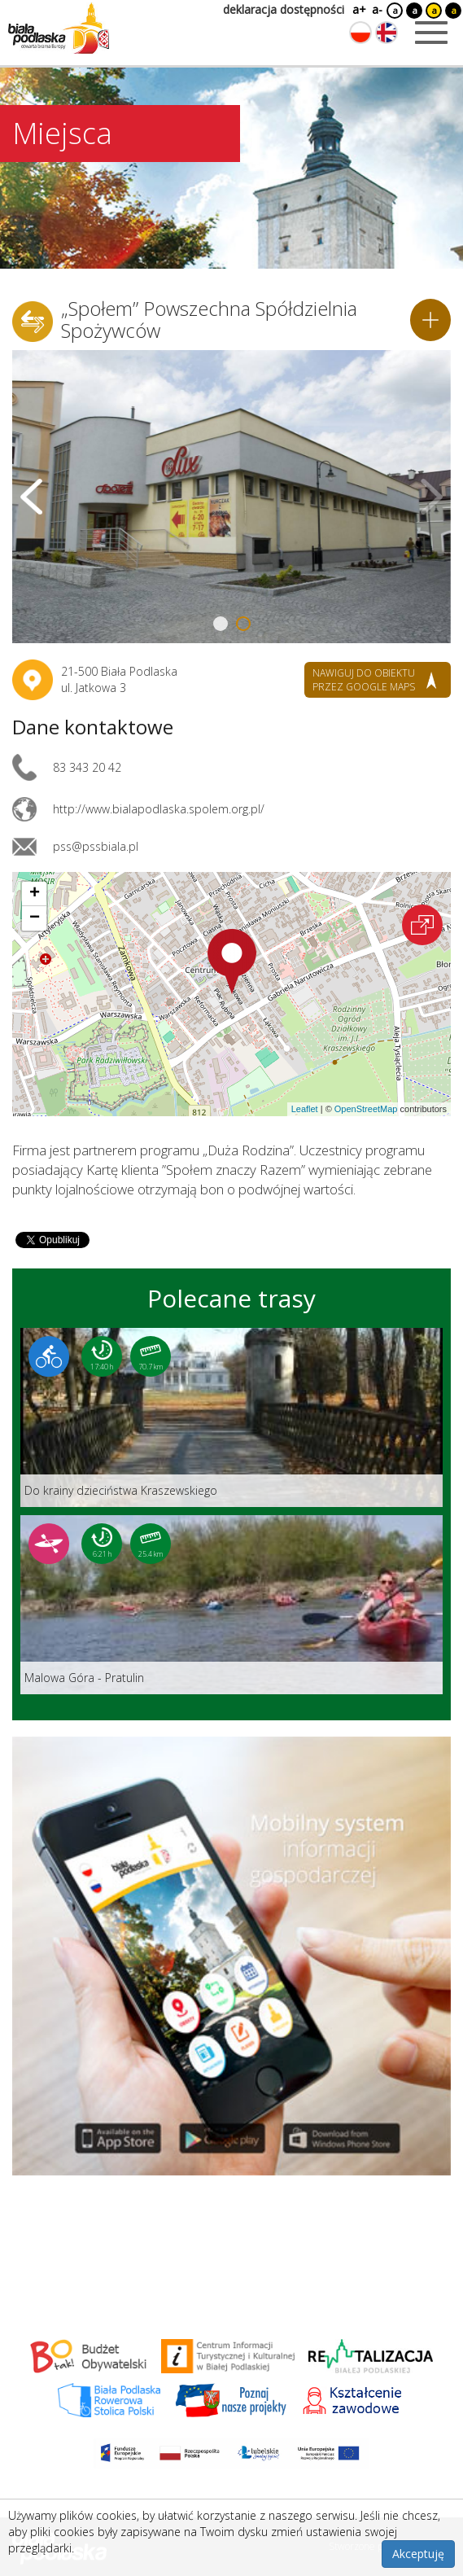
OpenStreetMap (366, 1109)
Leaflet (304, 1109)
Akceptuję (418, 2553)
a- (377, 9)
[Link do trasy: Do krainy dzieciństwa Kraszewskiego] (231, 1417)
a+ (358, 9)
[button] (231, 961)
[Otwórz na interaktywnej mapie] (422, 925)
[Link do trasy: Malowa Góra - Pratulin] (231, 1604)
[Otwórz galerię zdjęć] (231, 496)
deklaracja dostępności (283, 9)
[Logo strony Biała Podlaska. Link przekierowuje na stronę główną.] (58, 28)
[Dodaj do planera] (430, 320)
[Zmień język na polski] (360, 32)
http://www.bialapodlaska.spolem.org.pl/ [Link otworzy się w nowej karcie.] (158, 809)
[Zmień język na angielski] (386, 32)
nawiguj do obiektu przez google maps (363, 680)
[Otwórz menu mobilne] (431, 32)
